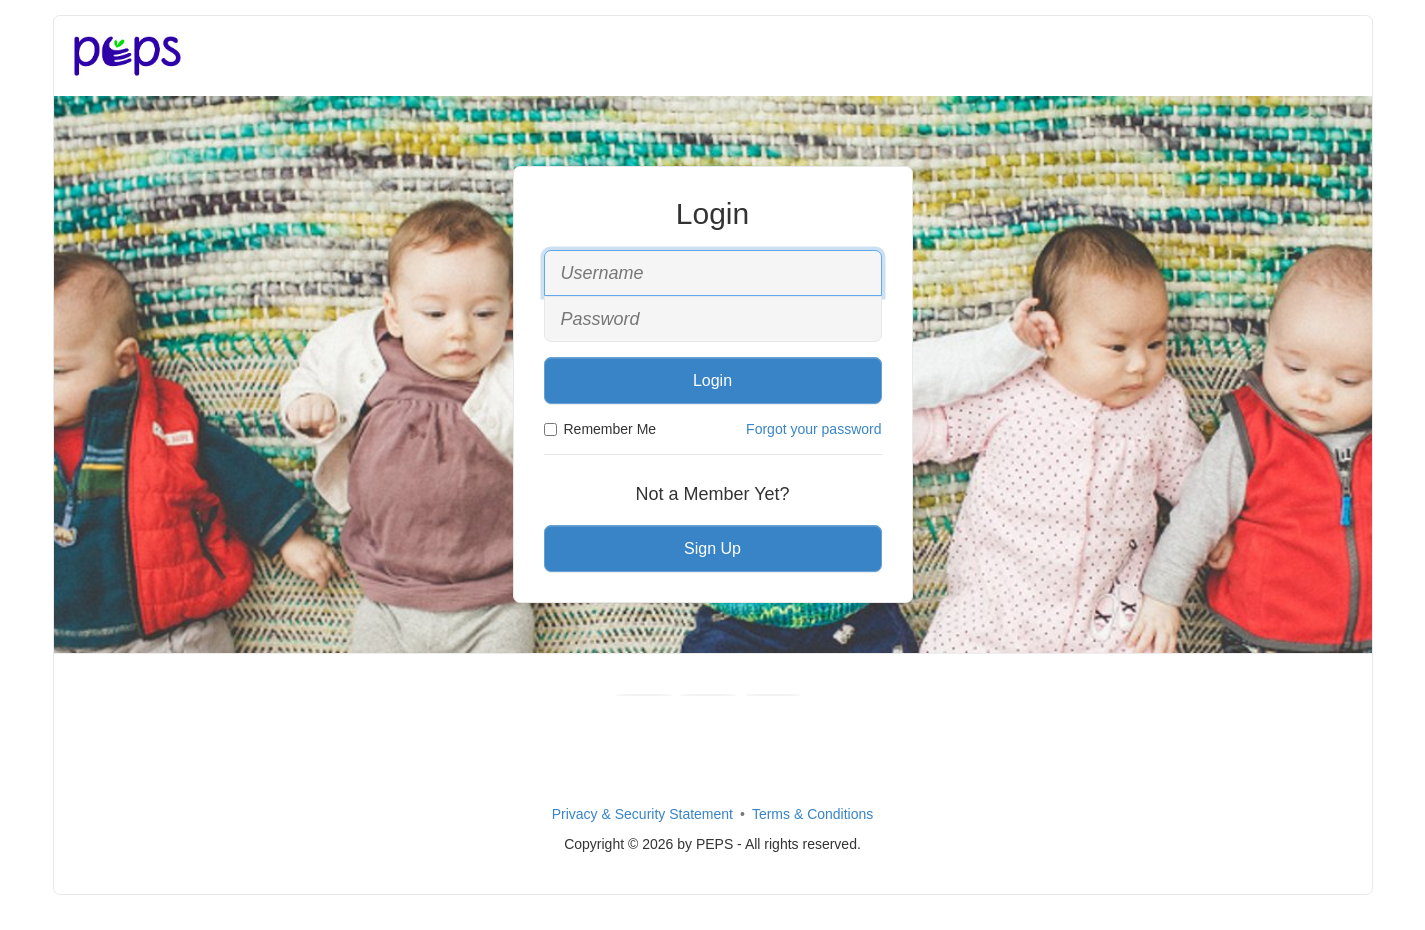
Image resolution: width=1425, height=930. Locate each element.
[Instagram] (773, 695)
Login (712, 380)
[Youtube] (708, 695)
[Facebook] (644, 695)
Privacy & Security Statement (642, 814)
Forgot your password (813, 429)
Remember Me (600, 429)
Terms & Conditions (812, 814)
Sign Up (712, 548)
